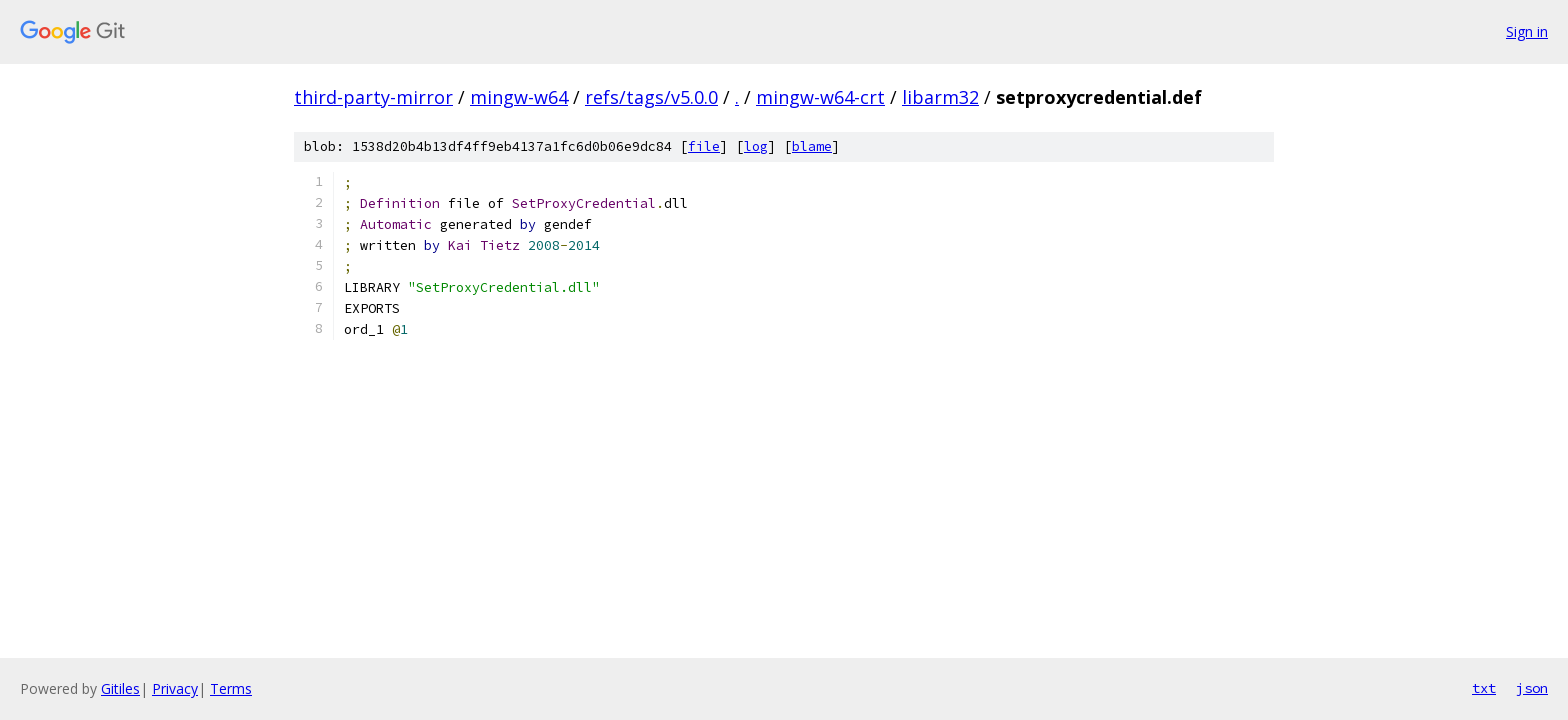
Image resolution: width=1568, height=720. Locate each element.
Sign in (1527, 31)
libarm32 (940, 97)
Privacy (175, 688)
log (756, 146)
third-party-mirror (373, 97)
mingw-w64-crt (820, 97)
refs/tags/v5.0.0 (651, 97)
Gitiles (120, 688)
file (704, 146)
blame (812, 146)
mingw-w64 (519, 97)
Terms (231, 688)
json (1532, 688)
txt (1484, 688)
